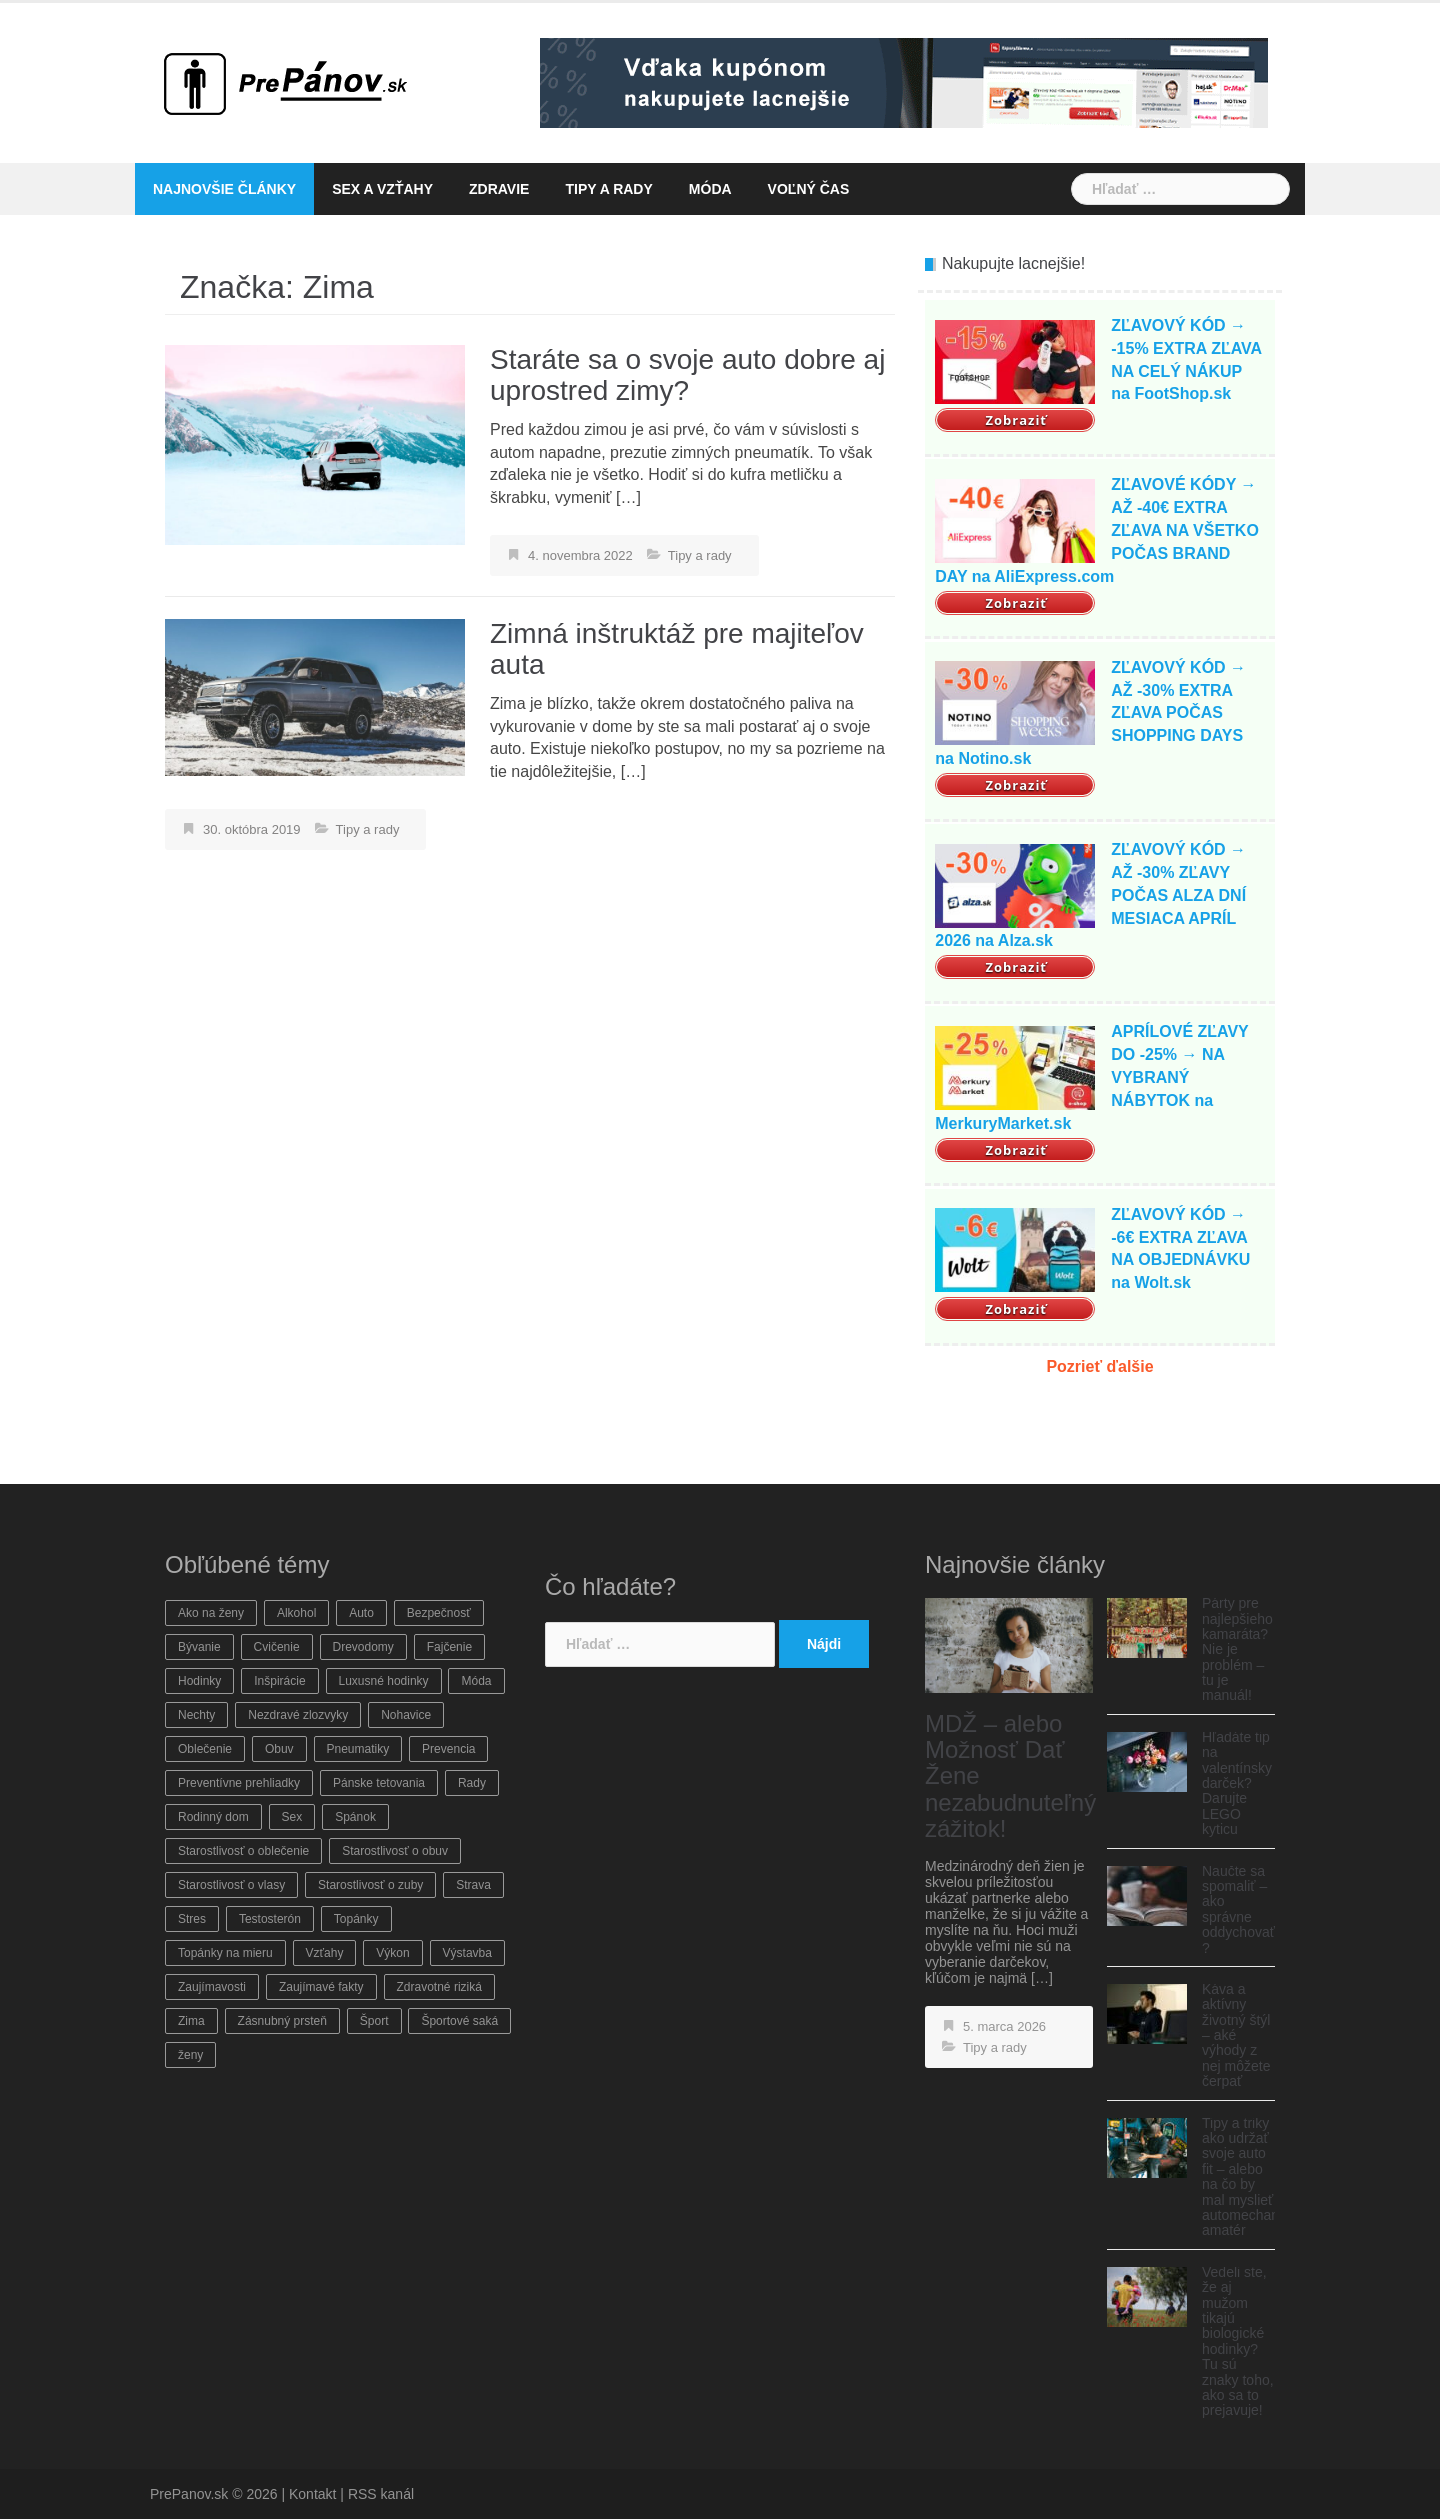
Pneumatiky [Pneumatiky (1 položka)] (358, 1749)
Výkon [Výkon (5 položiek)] (392, 1953)
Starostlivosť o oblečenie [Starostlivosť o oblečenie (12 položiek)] (243, 1851)
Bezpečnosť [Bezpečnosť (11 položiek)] (439, 1613)
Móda (710, 189)
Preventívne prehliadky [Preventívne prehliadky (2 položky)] (239, 1783)
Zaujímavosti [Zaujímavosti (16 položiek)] (212, 1987)
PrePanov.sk (189, 2494)
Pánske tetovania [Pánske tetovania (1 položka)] (379, 1783)
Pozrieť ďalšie (1099, 1366)
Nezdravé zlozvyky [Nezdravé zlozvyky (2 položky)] (298, 1715)
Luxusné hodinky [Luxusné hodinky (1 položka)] (384, 1681)
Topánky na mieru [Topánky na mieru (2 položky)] (225, 1953)
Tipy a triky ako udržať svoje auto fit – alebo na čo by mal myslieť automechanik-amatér (1248, 2177)
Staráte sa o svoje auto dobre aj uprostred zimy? (687, 375)
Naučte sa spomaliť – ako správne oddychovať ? (1238, 1909)
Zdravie (499, 189)
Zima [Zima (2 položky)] (191, 2021)
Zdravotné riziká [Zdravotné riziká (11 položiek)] (439, 1987)
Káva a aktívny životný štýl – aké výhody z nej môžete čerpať (1236, 2035)
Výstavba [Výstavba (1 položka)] (467, 1953)
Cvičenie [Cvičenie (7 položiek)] (277, 1647)
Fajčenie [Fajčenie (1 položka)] (449, 1647)
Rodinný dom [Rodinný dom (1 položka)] (213, 1817)
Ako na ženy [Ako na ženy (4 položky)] (211, 1613)
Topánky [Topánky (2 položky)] (356, 1919)
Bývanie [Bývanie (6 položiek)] (199, 1647)
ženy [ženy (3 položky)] (190, 2055)
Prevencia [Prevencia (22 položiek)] (448, 1749)
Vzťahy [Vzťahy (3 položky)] (325, 1953)
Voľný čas (809, 189)
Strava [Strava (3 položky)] (473, 1885)
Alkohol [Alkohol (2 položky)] (296, 1613)
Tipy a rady (608, 189)
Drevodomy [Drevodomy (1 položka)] (363, 1647)
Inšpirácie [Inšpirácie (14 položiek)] (279, 1681)
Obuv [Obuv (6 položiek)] (279, 1749)
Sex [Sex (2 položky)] (292, 1817)
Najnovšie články (224, 189)
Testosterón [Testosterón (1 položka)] (270, 1919)
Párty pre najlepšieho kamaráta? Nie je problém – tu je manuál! (1237, 1649)
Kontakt (312, 2494)
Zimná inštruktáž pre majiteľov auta (677, 649)
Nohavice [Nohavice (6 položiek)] (406, 1715)
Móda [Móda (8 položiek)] (476, 1681)
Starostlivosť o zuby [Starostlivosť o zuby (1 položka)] (370, 1885)
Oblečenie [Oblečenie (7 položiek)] (205, 1749)
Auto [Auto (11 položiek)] (361, 1613)
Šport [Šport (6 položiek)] (374, 2021)
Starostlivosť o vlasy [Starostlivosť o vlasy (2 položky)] (231, 1885)
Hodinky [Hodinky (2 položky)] (199, 1681)
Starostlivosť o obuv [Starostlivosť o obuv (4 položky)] (395, 1851)
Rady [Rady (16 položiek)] (472, 1783)
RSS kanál (381, 2494)
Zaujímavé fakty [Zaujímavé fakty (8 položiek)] (321, 1987)
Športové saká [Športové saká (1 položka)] (459, 2021)
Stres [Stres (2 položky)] (192, 1919)
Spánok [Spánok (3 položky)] (355, 1817)
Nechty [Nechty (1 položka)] (196, 1715)
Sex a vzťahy (382, 189)
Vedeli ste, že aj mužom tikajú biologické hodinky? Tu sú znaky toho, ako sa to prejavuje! (1238, 2341)
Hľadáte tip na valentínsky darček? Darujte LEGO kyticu (1237, 1783)
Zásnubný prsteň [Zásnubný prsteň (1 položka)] (282, 2021)
